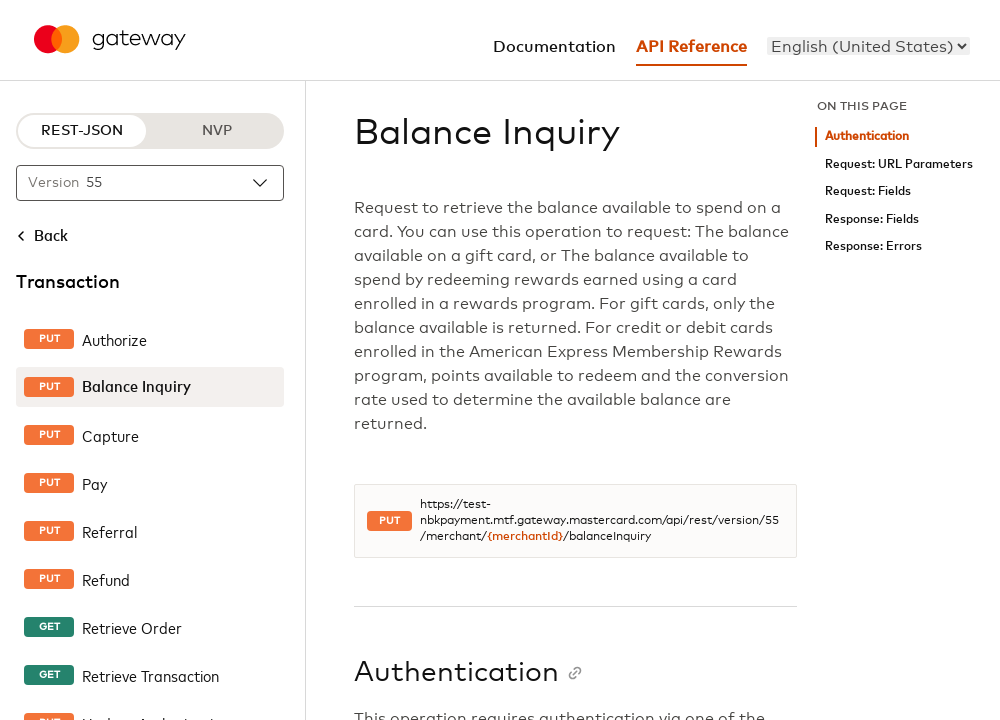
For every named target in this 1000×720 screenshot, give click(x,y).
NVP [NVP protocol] (217, 131)
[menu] (868, 46)
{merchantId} (525, 537)
